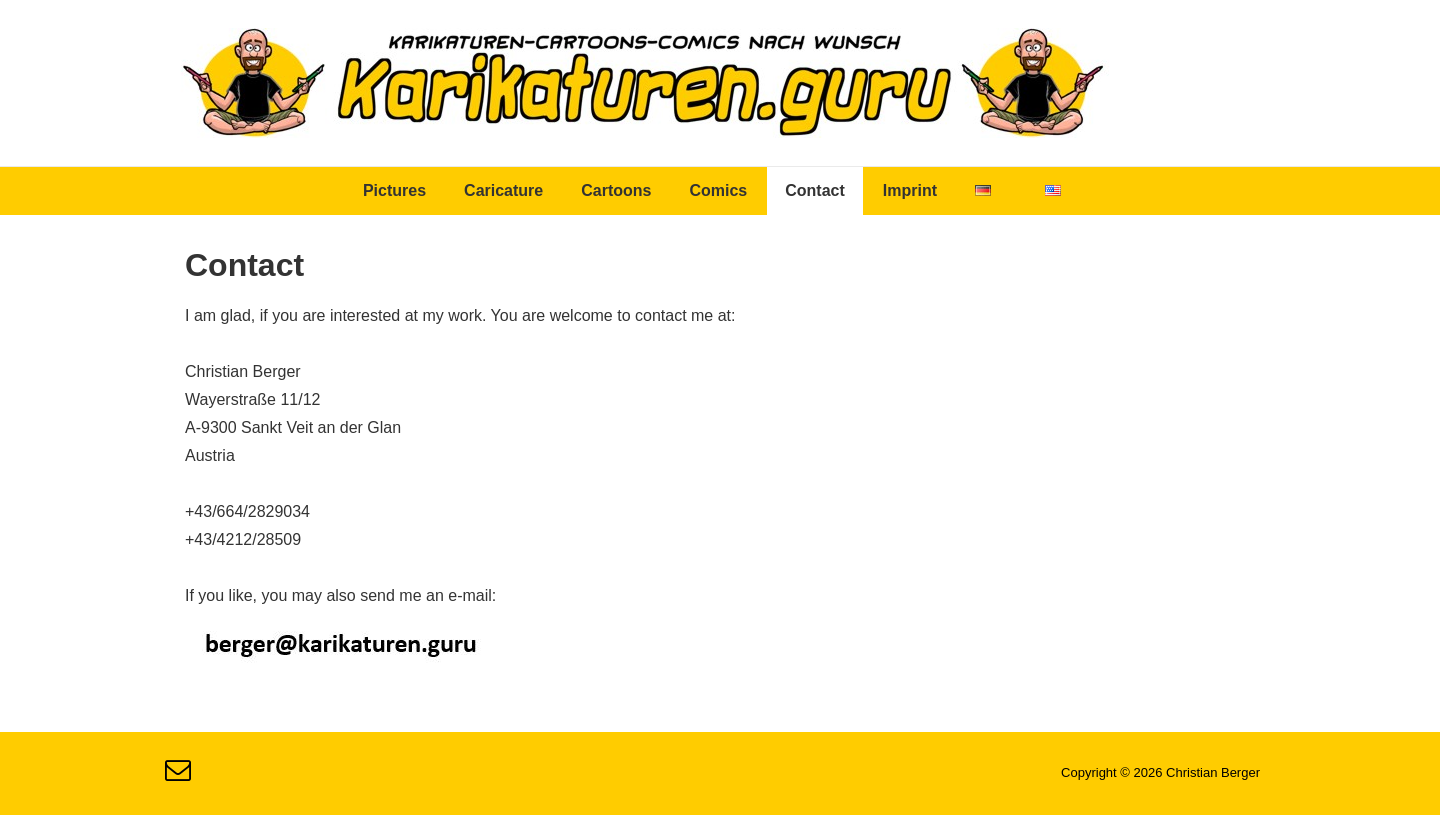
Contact (815, 190)
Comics (718, 190)
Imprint (910, 190)
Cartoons (616, 190)
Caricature (503, 190)
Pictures (394, 190)
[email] (180, 776)
